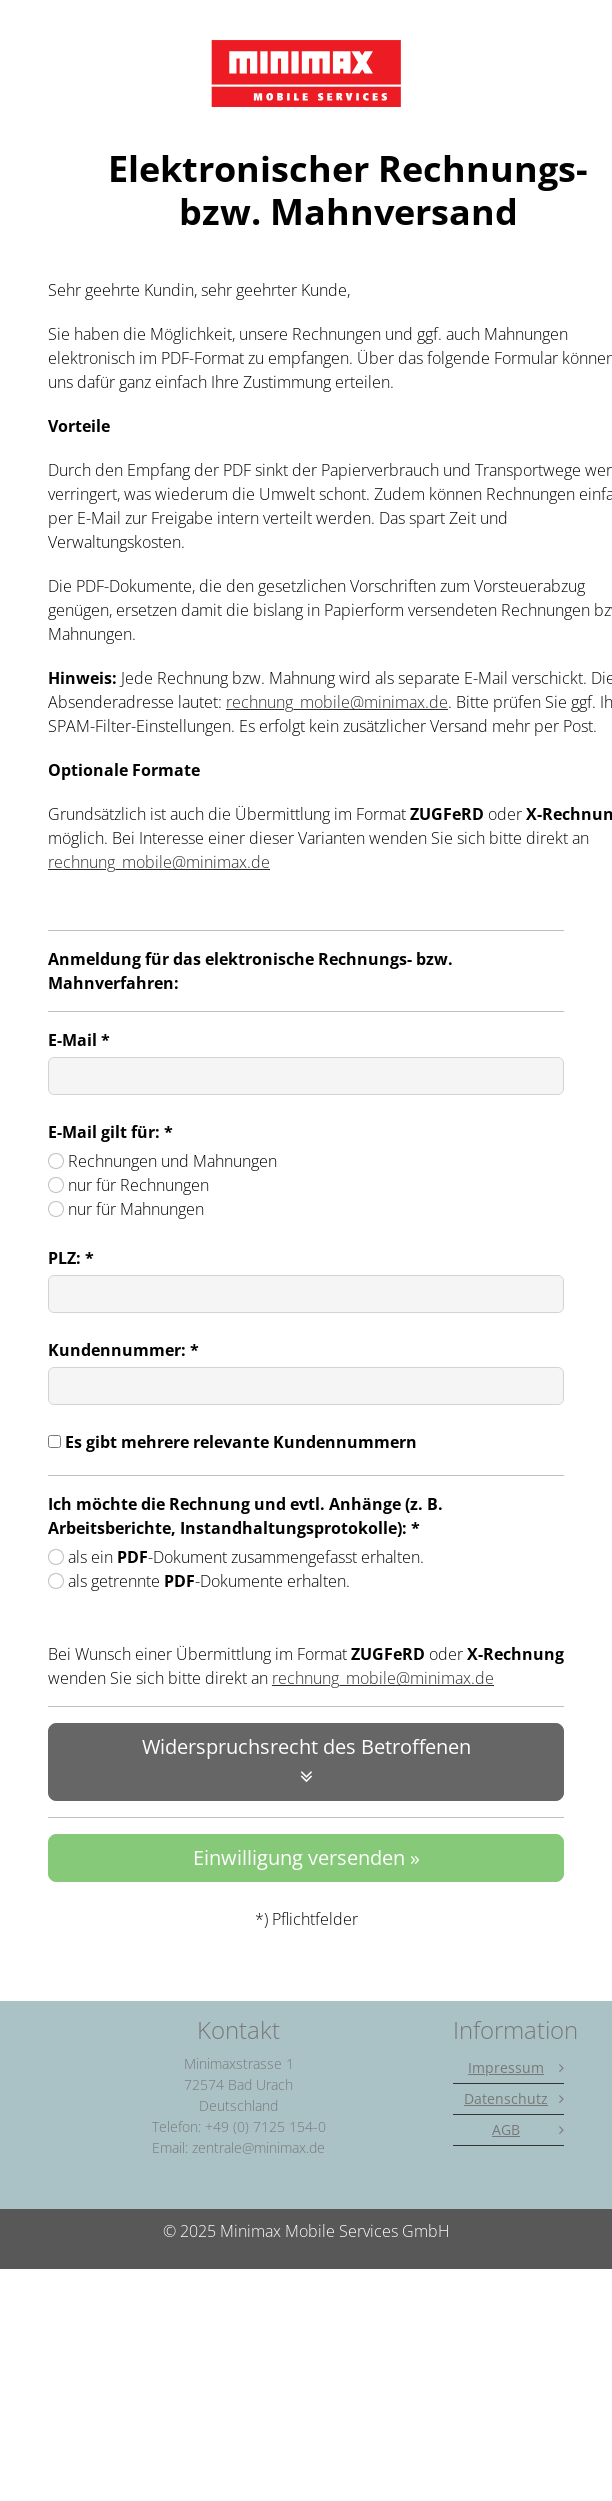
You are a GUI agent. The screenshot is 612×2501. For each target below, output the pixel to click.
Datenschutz (506, 2098)
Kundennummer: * (123, 1350)
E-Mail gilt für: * (110, 1132)
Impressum (506, 2067)
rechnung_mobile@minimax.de (337, 702)
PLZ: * (71, 1258)
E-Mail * (79, 1040)
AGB (506, 2129)
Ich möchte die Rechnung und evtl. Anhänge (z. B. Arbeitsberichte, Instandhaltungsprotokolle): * (245, 1516)
